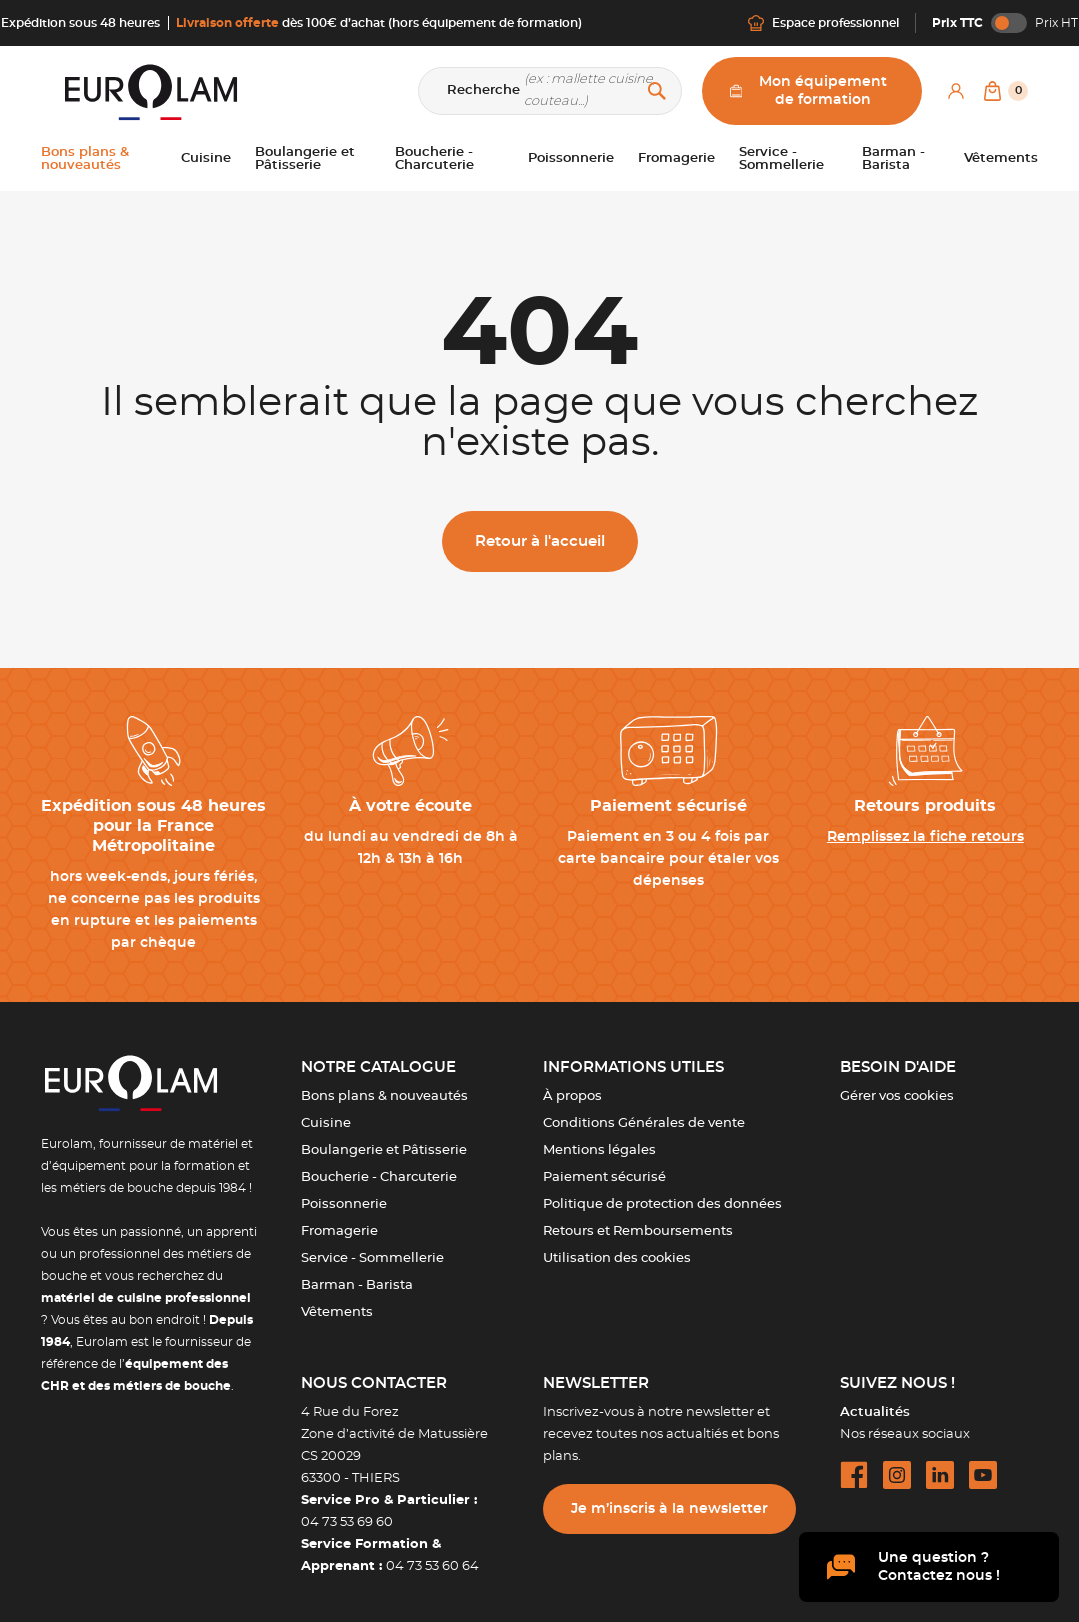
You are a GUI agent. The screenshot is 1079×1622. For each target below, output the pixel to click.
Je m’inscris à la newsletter (669, 1509)
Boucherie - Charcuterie (379, 1177)
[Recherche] (550, 91)
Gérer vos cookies (897, 1096)
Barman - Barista (357, 1285)
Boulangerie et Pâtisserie (384, 1150)
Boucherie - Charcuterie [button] (434, 159)
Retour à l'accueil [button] (540, 541)
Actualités (875, 1412)
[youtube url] (983, 1475)
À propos (572, 1096)
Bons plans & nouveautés (384, 1096)
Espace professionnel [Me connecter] (823, 23)
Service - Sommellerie (372, 1258)
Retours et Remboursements (638, 1231)
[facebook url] (854, 1475)
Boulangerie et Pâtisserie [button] (305, 159)
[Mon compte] (956, 91)
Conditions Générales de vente (644, 1123)
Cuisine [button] (206, 158)
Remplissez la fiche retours (925, 837)
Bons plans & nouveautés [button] (85, 159)
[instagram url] (897, 1475)
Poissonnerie (344, 1204)
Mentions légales (599, 1150)
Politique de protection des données (662, 1204)
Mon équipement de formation (808, 91)
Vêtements (337, 1312)
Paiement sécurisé (604, 1177)
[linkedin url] (940, 1475)
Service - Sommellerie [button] (781, 159)
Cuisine (326, 1123)
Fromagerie (339, 1231)
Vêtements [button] (1001, 158)
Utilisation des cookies (617, 1258)
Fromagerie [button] (676, 158)
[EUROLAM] (147, 91)
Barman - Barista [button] (893, 159)
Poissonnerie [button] (571, 158)
